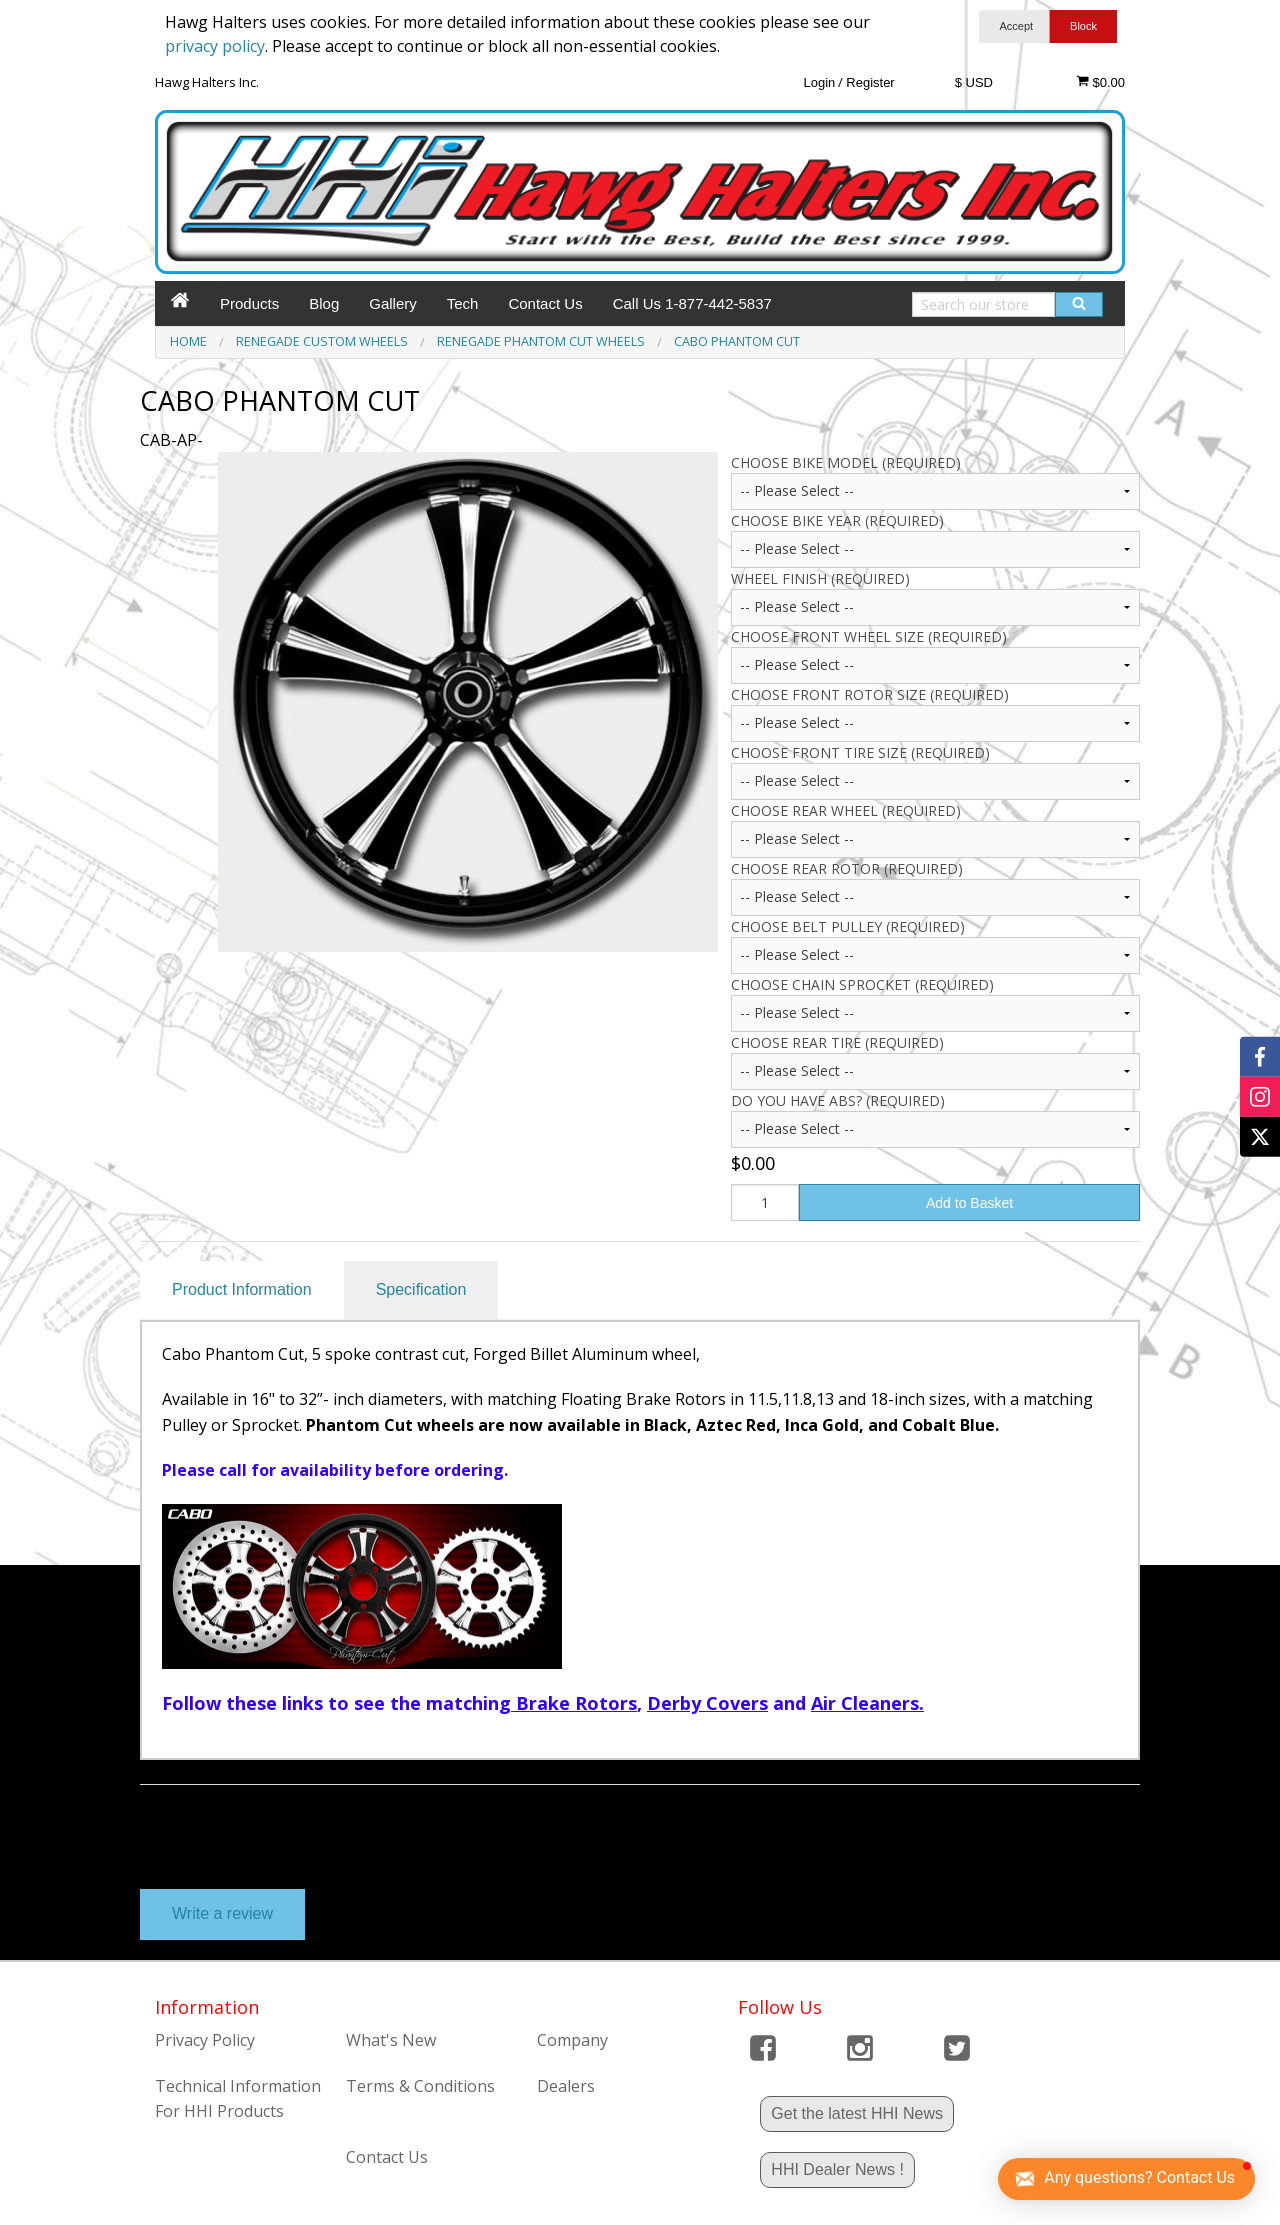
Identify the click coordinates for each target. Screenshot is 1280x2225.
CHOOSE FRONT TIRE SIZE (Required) (860, 752)
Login (819, 82)
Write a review (222, 1913)
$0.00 (1100, 82)
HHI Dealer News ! (837, 2169)
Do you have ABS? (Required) (838, 1100)
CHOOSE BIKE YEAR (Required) (837, 520)
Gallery (393, 303)
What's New (391, 2040)
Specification (421, 1289)
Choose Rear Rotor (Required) (847, 868)
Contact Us (545, 303)
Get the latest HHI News (857, 2113)
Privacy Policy (205, 2040)
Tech (463, 303)
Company (572, 2040)
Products (249, 303)
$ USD (974, 82)
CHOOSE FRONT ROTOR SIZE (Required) (870, 694)
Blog (324, 303)
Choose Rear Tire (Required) (837, 1042)
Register (870, 82)
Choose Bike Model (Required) (846, 462)
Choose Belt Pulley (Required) (848, 926)
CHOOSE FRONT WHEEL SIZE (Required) (869, 636)
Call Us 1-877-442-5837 (692, 303)
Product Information (242, 1289)
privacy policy (215, 46)
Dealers (566, 2086)
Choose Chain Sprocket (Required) (862, 984)
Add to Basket (969, 1203)
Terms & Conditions (420, 2086)
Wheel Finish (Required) (820, 578)
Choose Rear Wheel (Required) (846, 810)
